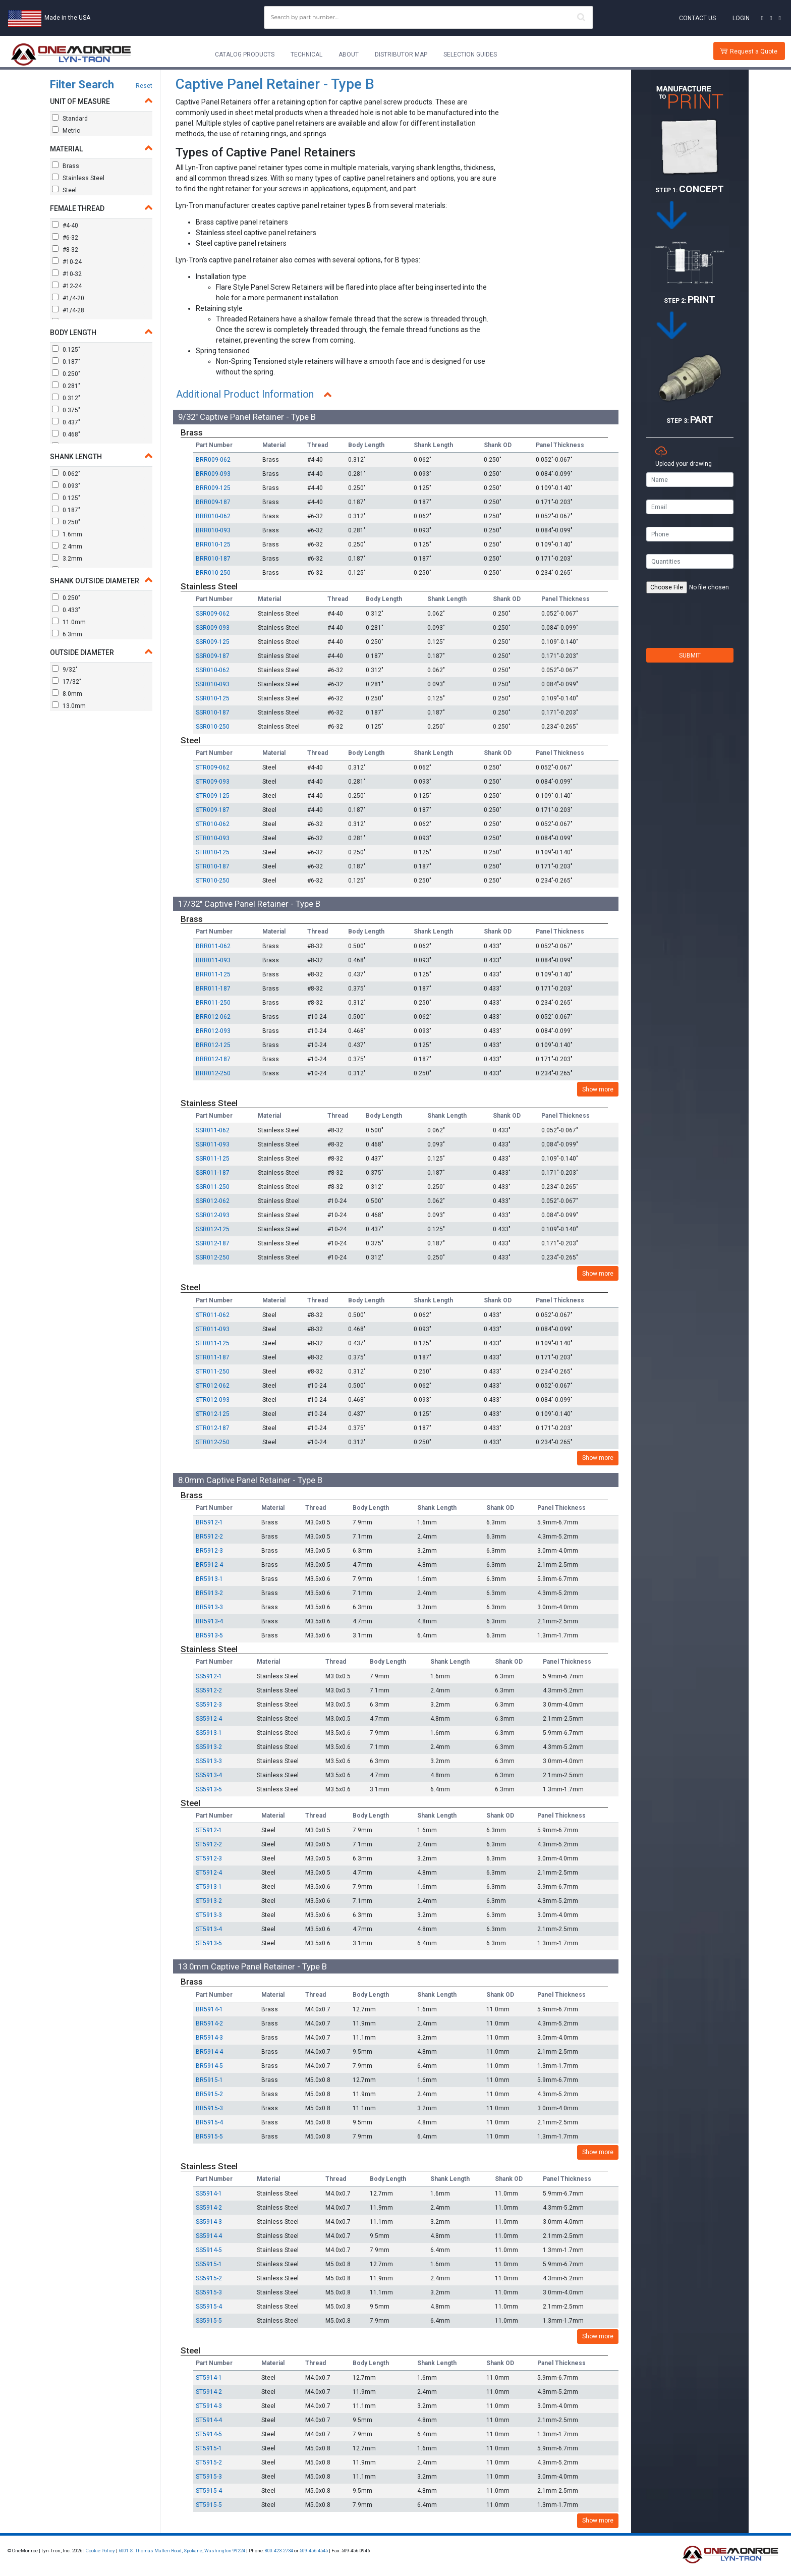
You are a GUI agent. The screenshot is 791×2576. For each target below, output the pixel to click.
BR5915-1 (209, 2080)
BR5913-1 (209, 1578)
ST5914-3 (209, 2405)
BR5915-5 (209, 2136)
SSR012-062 (213, 1200)
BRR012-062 (213, 1016)
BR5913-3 (209, 1607)
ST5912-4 (209, 1872)
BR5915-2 (209, 2094)
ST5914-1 (209, 2377)
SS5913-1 (209, 1732)
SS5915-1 (209, 2264)
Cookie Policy (100, 2550)
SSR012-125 (213, 1229)
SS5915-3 (209, 2292)
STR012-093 (213, 1399)
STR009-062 (213, 767)
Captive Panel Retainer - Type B (275, 84)
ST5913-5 (209, 1943)
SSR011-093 (213, 1144)
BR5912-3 (209, 1550)
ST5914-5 (209, 2434)
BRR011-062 (213, 946)
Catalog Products (244, 54)
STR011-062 (213, 1315)
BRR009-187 (213, 502)
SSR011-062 (213, 1130)
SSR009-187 (213, 656)
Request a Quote (753, 51)
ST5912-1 (209, 1830)
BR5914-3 (209, 2037)
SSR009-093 (213, 627)
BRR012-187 (213, 1059)
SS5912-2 (209, 1690)
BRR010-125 (213, 544)
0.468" (66, 434)
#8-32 (65, 249)
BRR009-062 (213, 459)
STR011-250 (213, 1371)
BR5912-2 (209, 1536)
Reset (144, 85)
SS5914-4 (209, 2235)
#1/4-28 (68, 310)
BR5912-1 (209, 1522)
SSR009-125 (213, 641)
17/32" (66, 681)
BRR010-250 (213, 572)
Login (741, 18)
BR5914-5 (209, 2065)
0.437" (66, 422)
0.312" (66, 398)
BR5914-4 (209, 2051)
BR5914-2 (209, 2023)
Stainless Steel (78, 178)
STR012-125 (213, 1413)
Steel (64, 190)
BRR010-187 (213, 558)
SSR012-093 (213, 1215)
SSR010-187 (213, 712)
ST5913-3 (209, 1915)
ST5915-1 (209, 2448)
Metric (66, 130)
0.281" (66, 385)
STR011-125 (213, 1343)
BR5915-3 (209, 2108)
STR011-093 (213, 1329)
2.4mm (67, 546)
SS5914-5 (209, 2250)
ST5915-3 (209, 2476)
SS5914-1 (209, 2193)
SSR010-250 (213, 726)
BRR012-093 (213, 1030)
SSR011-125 (213, 1158)
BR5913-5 (209, 1635)
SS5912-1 (209, 1676)
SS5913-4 (209, 1775)
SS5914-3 (209, 2221)
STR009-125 (213, 795)
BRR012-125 (213, 1045)
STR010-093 (213, 838)
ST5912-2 (209, 1844)
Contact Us (697, 18)
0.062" (66, 473)
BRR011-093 (213, 960)
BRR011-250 (213, 1002)
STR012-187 (213, 1428)
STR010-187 (213, 866)
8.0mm (67, 693)
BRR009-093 (213, 473)
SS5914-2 (209, 2207)
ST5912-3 (209, 1858)
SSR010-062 (213, 670)
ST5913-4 (209, 1929)
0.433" (66, 610)
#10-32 (67, 273)
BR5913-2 (209, 1593)
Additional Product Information (247, 395)
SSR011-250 (213, 1186)
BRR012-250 (213, 1073)
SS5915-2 (209, 2278)
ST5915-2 (209, 2462)
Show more (597, 1089)
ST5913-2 (209, 1900)
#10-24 (67, 261)
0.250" (66, 373)
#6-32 (65, 237)
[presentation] (689, 628)
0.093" (66, 485)
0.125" (66, 349)
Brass (65, 165)
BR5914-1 (209, 2009)
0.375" (66, 410)
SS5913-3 (209, 1761)
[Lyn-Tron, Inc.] (71, 54)
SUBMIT (690, 655)
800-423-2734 (279, 2550)
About (348, 54)
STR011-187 (213, 1357)
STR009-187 (213, 809)
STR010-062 (213, 824)
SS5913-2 (209, 1746)
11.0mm (69, 622)
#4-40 (65, 225)
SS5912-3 (209, 1704)
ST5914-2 (209, 2391)
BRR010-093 (213, 530)
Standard (70, 118)
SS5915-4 (209, 2306)
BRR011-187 (213, 988)
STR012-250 (213, 1442)
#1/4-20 (68, 298)
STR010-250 (213, 880)
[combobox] (428, 17)
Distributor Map (401, 54)
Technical (306, 54)
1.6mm (67, 534)
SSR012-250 (213, 1257)
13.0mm (69, 705)
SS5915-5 (209, 2320)
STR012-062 (213, 1385)
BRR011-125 (213, 974)
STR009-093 (213, 781)
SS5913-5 (209, 1789)
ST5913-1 (209, 1886)
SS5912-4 (209, 1718)
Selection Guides (470, 54)
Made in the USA (67, 17)
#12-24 (67, 286)
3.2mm (67, 558)
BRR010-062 (213, 516)
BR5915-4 (209, 2122)
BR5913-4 (209, 1621)
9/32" (65, 669)
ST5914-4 (209, 2420)
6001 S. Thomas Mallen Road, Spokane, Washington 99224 (182, 2550)
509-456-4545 (314, 2550)
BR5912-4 (209, 1564)
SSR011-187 (213, 1172)
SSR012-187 (213, 1243)
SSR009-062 (213, 613)
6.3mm (67, 634)
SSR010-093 (213, 684)
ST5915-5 (209, 2504)
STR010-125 (213, 852)
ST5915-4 (209, 2490)
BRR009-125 (213, 487)
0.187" (66, 361)
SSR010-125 (213, 698)
